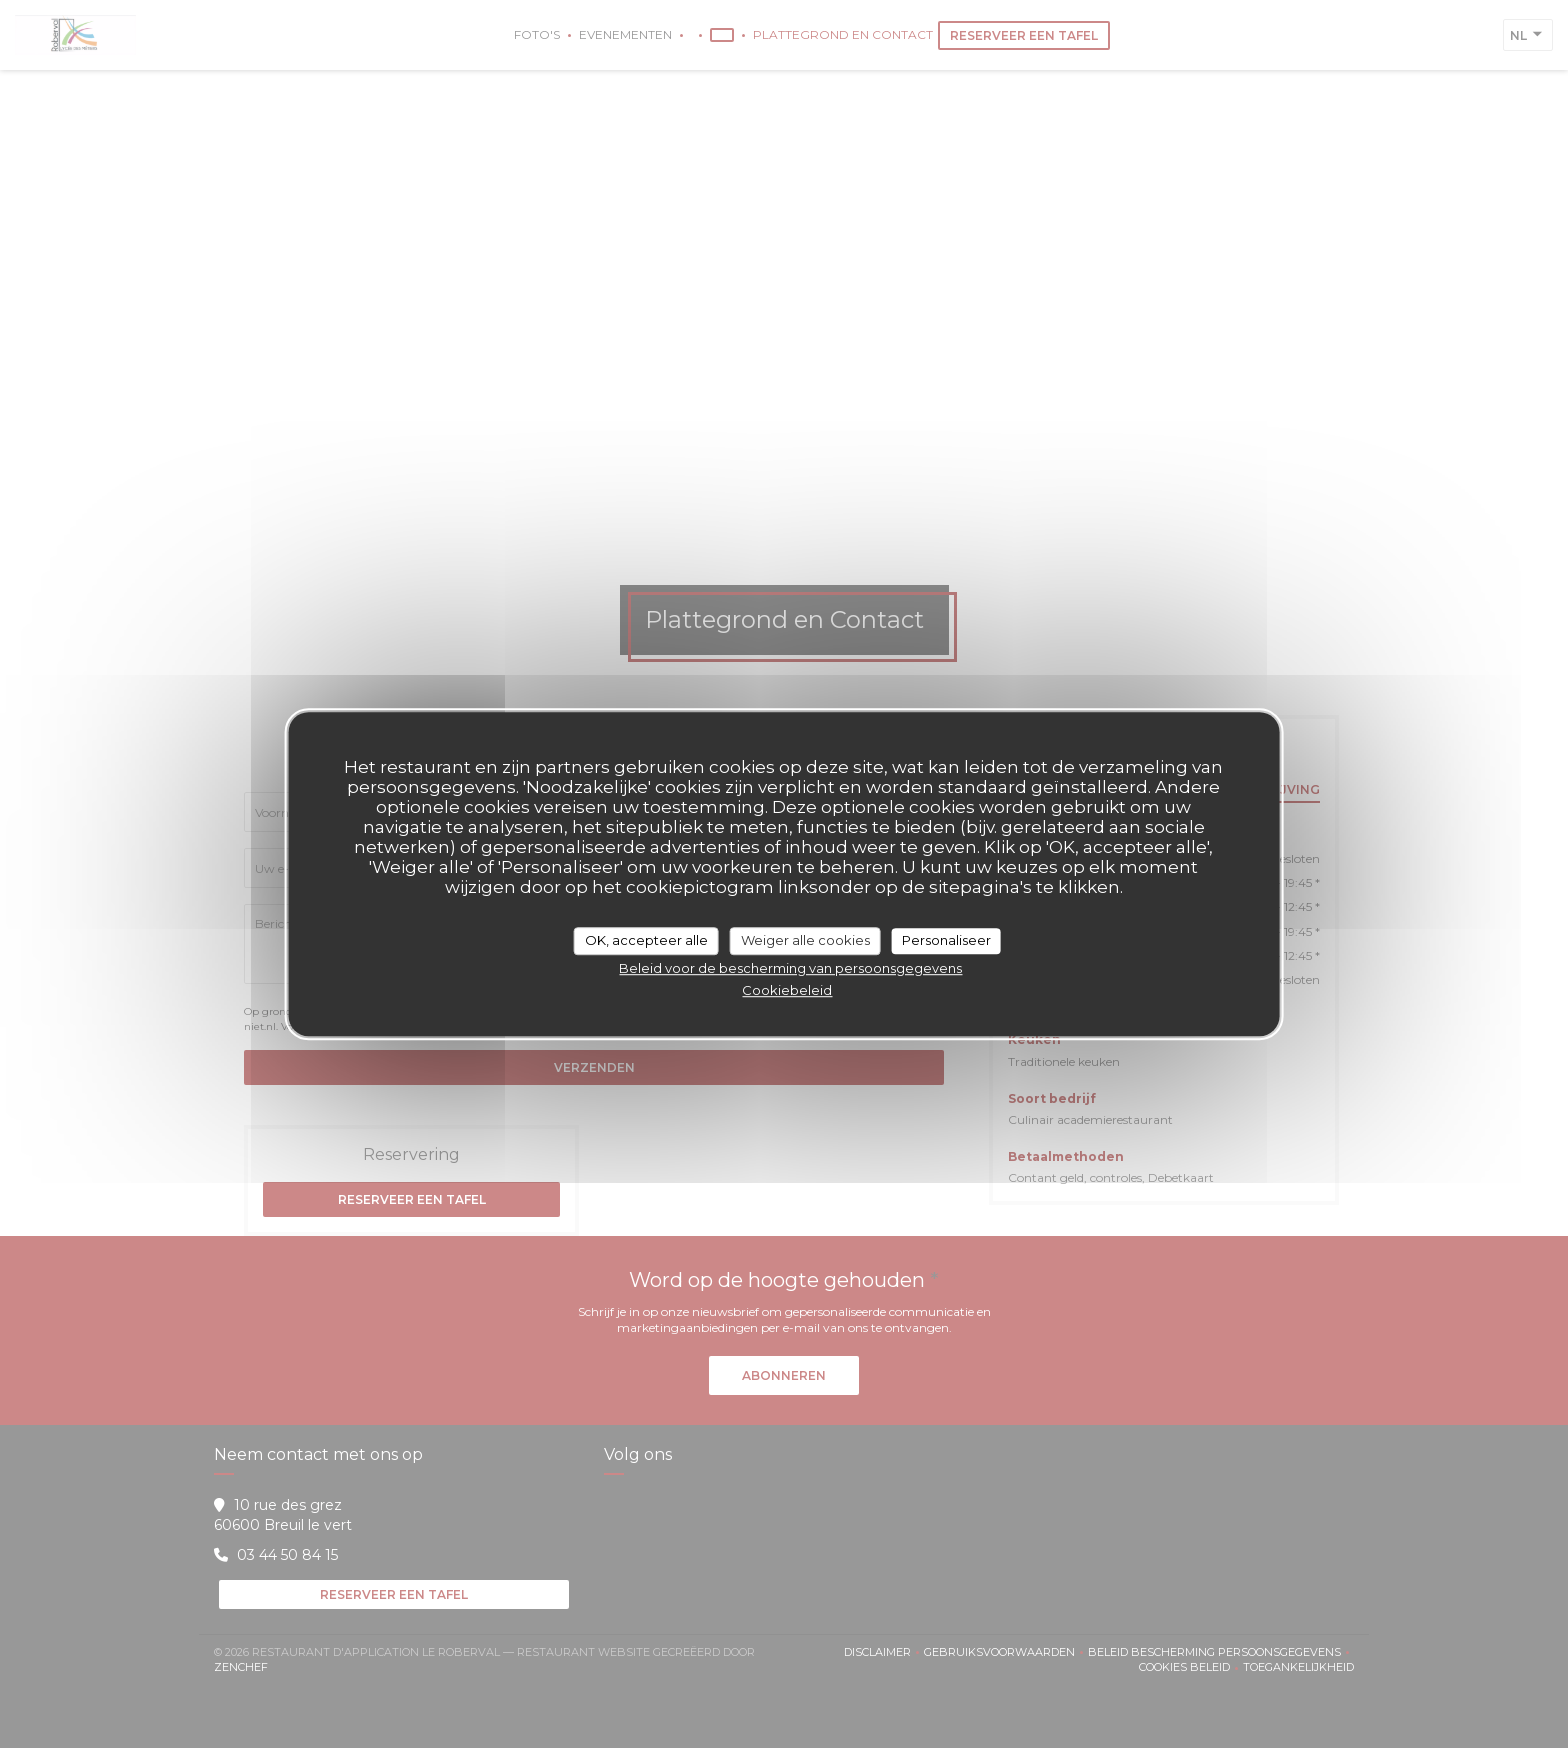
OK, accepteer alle (646, 940)
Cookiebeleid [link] (787, 990)
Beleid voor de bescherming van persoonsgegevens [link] (790, 968)
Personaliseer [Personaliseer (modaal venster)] (946, 940)
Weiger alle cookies (805, 940)
